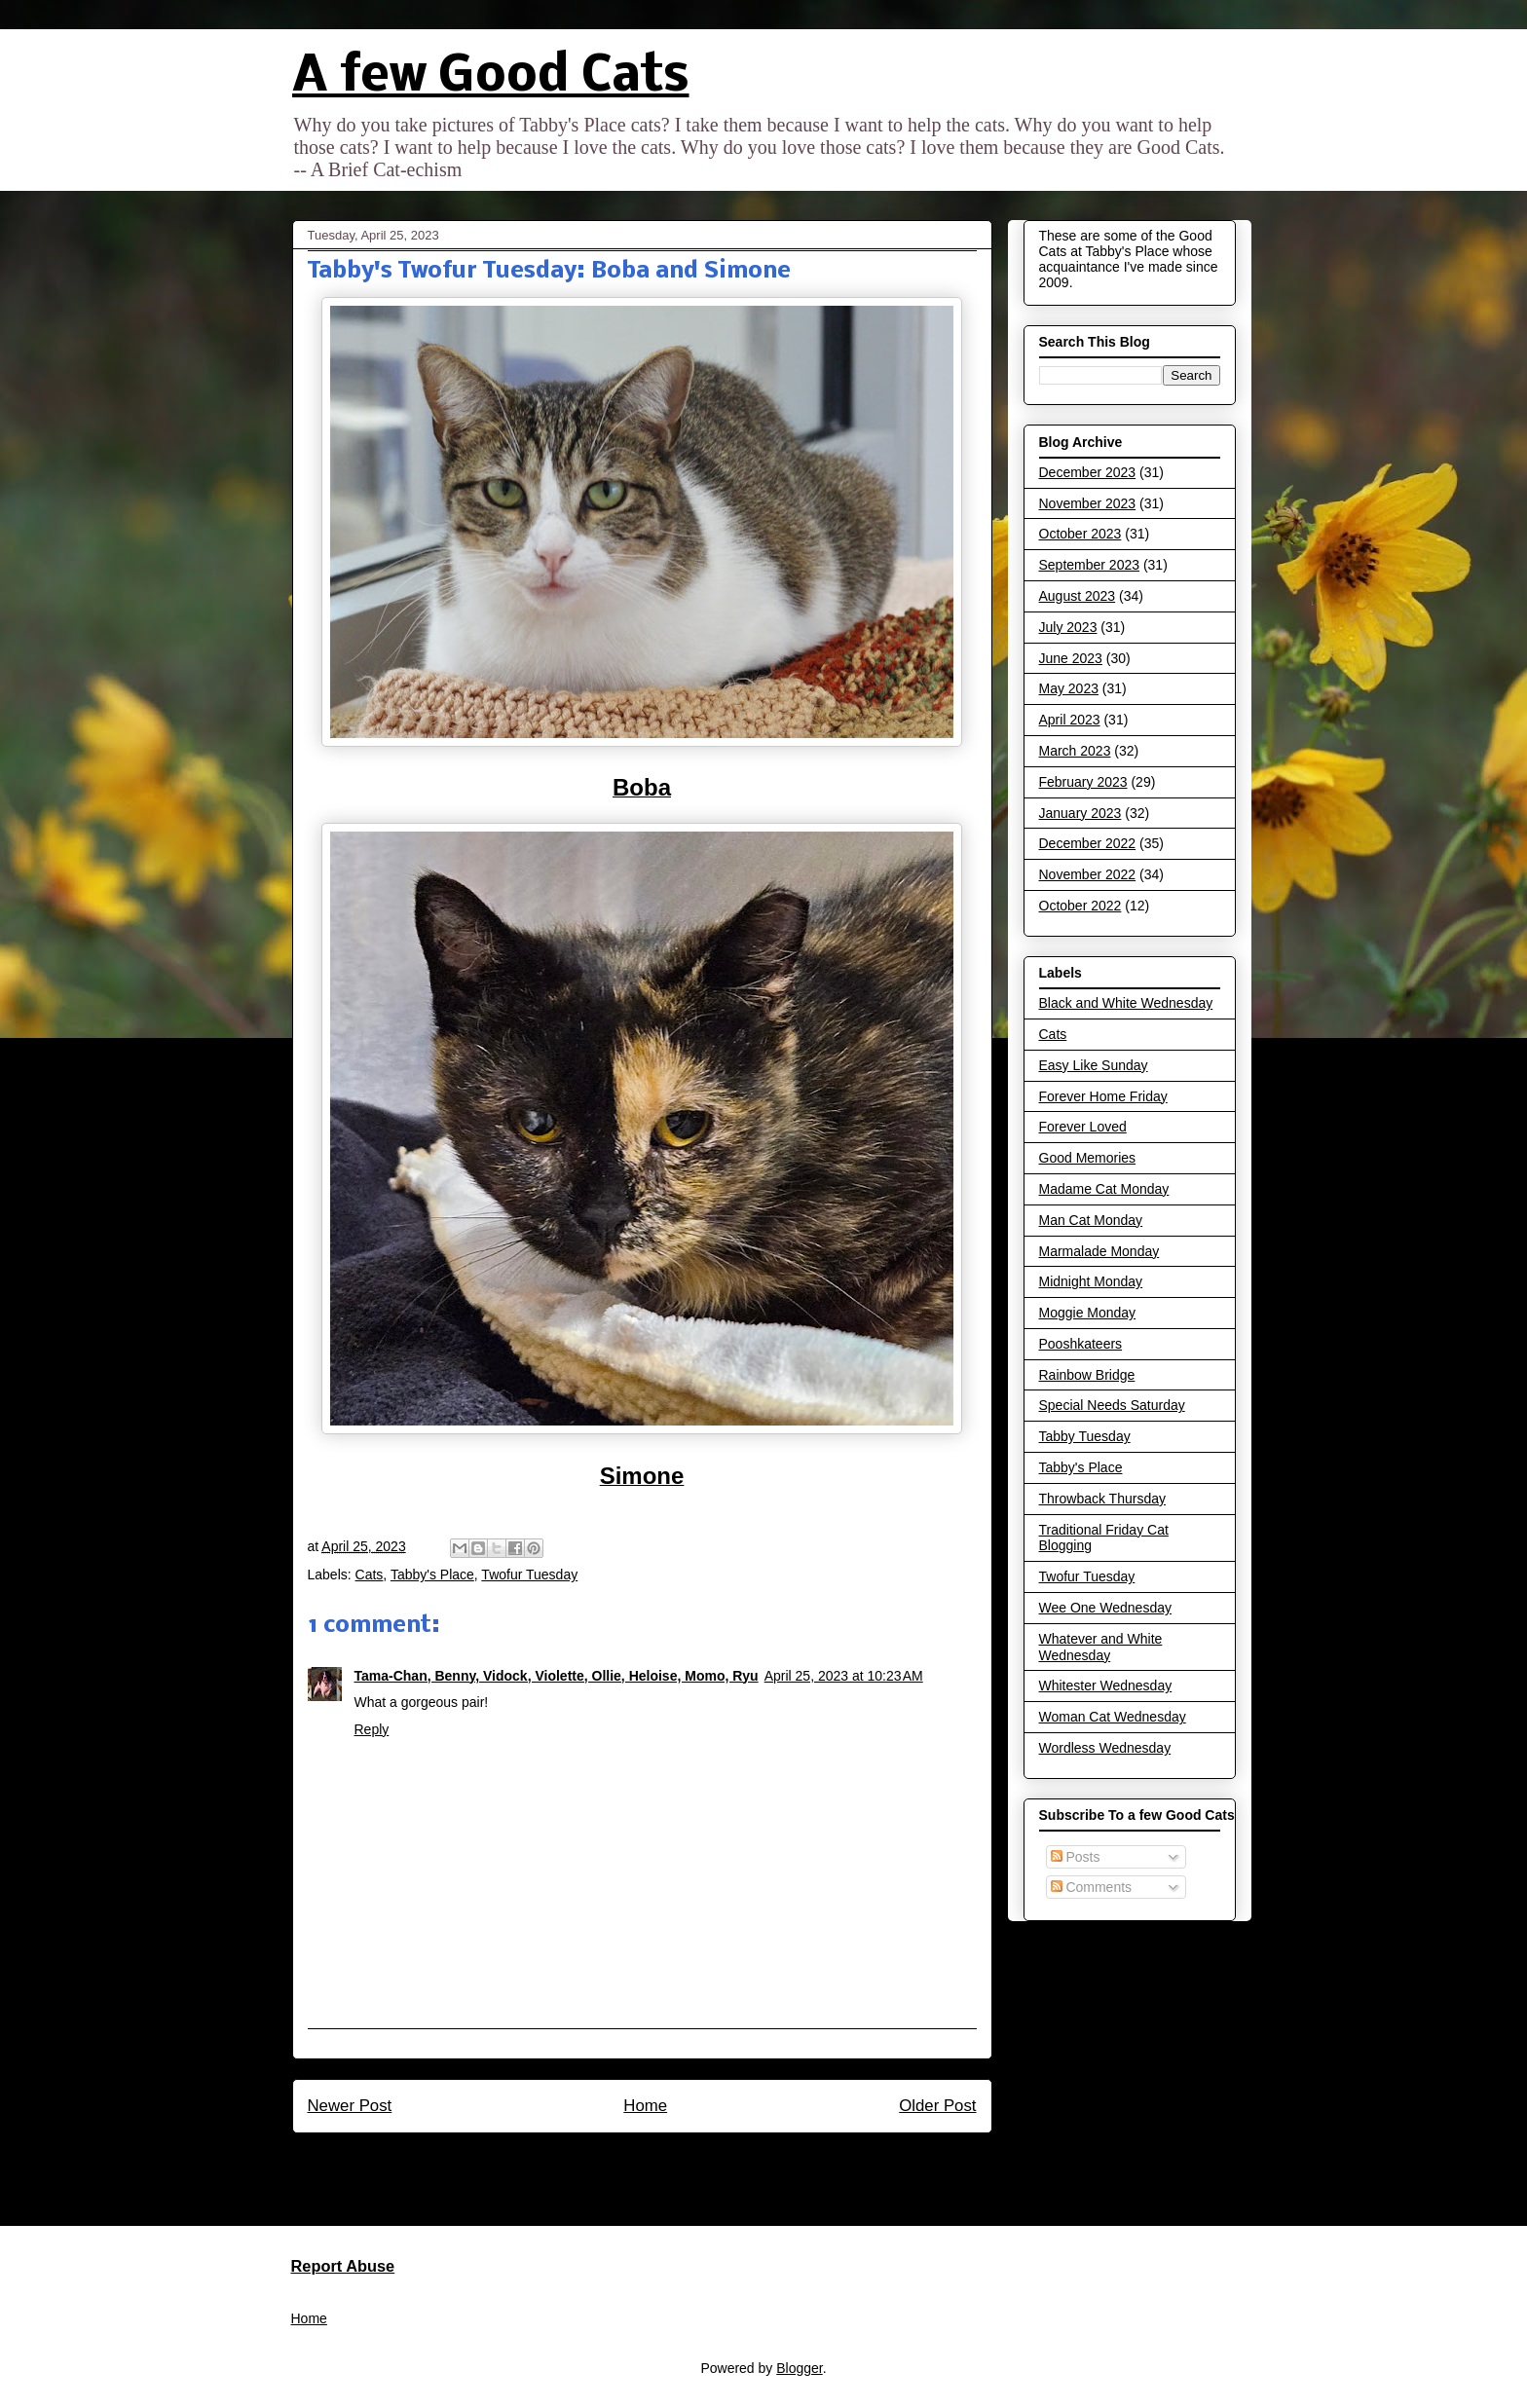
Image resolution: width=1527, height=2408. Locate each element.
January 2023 (1080, 813)
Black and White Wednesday (1126, 1003)
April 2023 (1069, 719)
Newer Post (350, 2105)
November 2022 (1087, 874)
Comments (1092, 1887)
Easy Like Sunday (1093, 1065)
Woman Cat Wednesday (1112, 1716)
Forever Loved (1083, 1126)
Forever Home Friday (1103, 1096)
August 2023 (1077, 596)
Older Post (937, 2105)
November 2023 (1087, 503)
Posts (1075, 1857)
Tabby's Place (432, 1574)
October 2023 (1080, 533)
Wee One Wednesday (1105, 1607)
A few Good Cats (490, 77)
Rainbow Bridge (1087, 1375)
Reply (372, 1729)
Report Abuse (343, 2266)
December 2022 (1087, 843)
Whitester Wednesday (1106, 1685)
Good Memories (1087, 1158)
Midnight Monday (1091, 1281)
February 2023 (1083, 782)
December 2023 (1087, 472)
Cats (369, 1574)
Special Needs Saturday (1112, 1405)
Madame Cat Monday (1104, 1189)
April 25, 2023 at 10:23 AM (843, 1676)
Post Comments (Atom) (683, 2172)
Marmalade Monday (1099, 1251)
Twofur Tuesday (529, 1574)
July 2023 (1068, 627)
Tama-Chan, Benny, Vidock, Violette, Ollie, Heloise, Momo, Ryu (556, 1676)
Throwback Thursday (1102, 1498)
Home (645, 2105)
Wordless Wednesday (1105, 1748)
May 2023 (1069, 688)
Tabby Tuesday (1085, 1436)
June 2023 (1070, 658)
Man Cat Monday (1091, 1220)
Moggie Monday (1087, 1312)
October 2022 (1080, 905)
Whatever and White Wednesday (1101, 1647)
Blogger (799, 2368)
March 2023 (1075, 751)
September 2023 (1089, 565)
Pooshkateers (1081, 1344)
